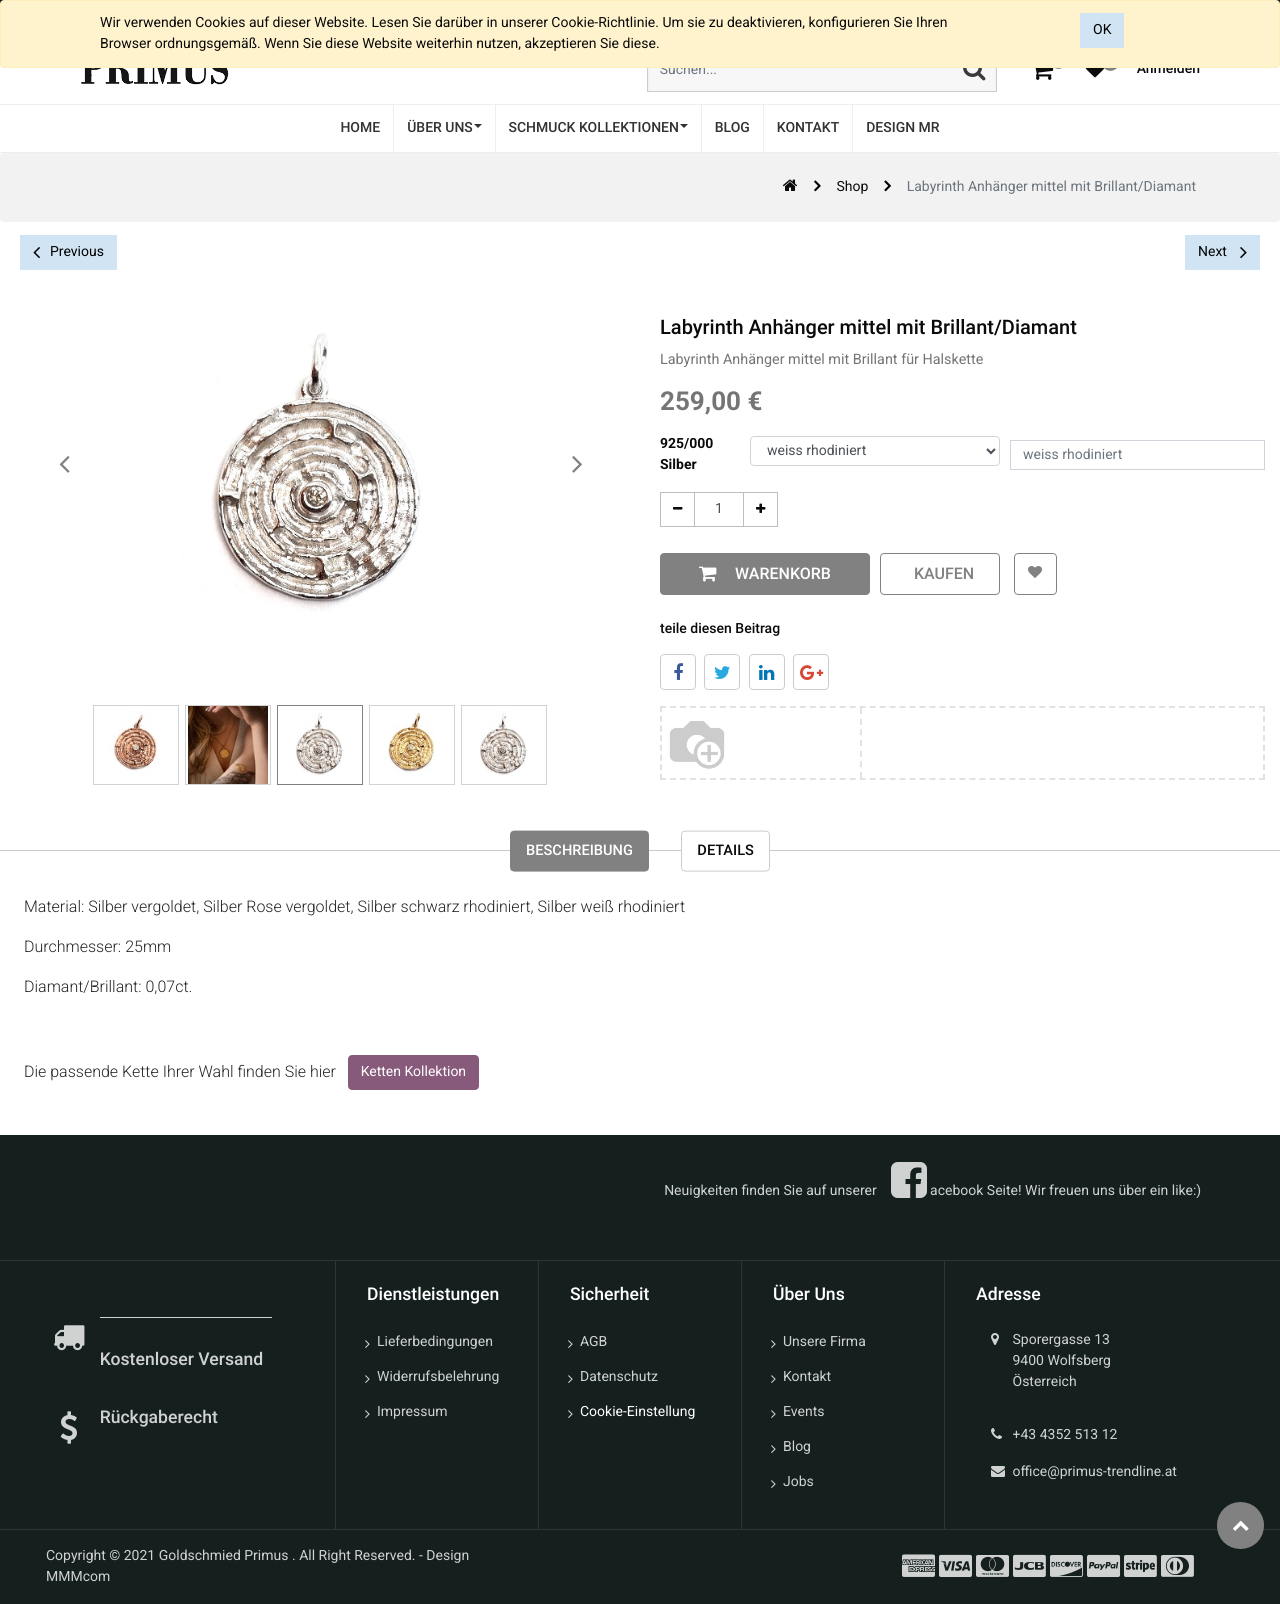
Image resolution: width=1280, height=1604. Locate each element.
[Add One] (760, 509)
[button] (1031, 574)
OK (1102, 30)
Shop (852, 187)
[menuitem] (360, 128)
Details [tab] (736, 855)
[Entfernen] (677, 509)
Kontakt (807, 1377)
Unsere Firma (824, 1342)
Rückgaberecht (159, 1418)
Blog (797, 1447)
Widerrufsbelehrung (438, 1377)
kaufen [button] (940, 573)
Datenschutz (619, 1377)
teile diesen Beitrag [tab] (720, 629)
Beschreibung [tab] (572, 855)
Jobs (798, 1482)
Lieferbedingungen (435, 1342)
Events (803, 1412)
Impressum (412, 1412)
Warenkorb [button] (779, 573)
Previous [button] (68, 252)
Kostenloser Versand (184, 1360)
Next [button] (1222, 252)
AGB (593, 1342)
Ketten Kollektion (413, 1077)
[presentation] (65, 465)
